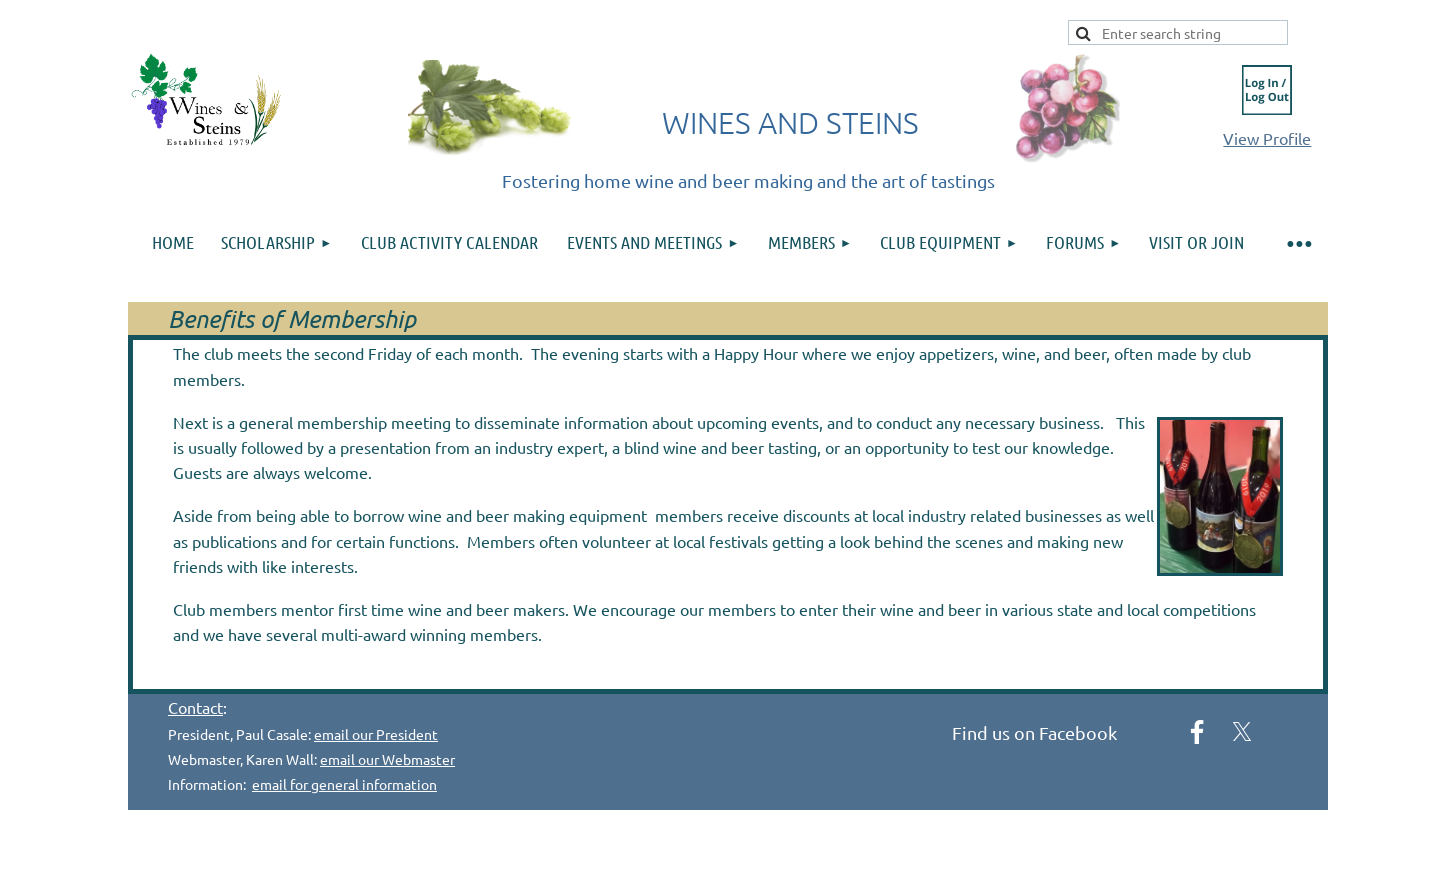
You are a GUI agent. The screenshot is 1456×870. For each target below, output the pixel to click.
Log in (1267, 90)
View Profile (1267, 138)
